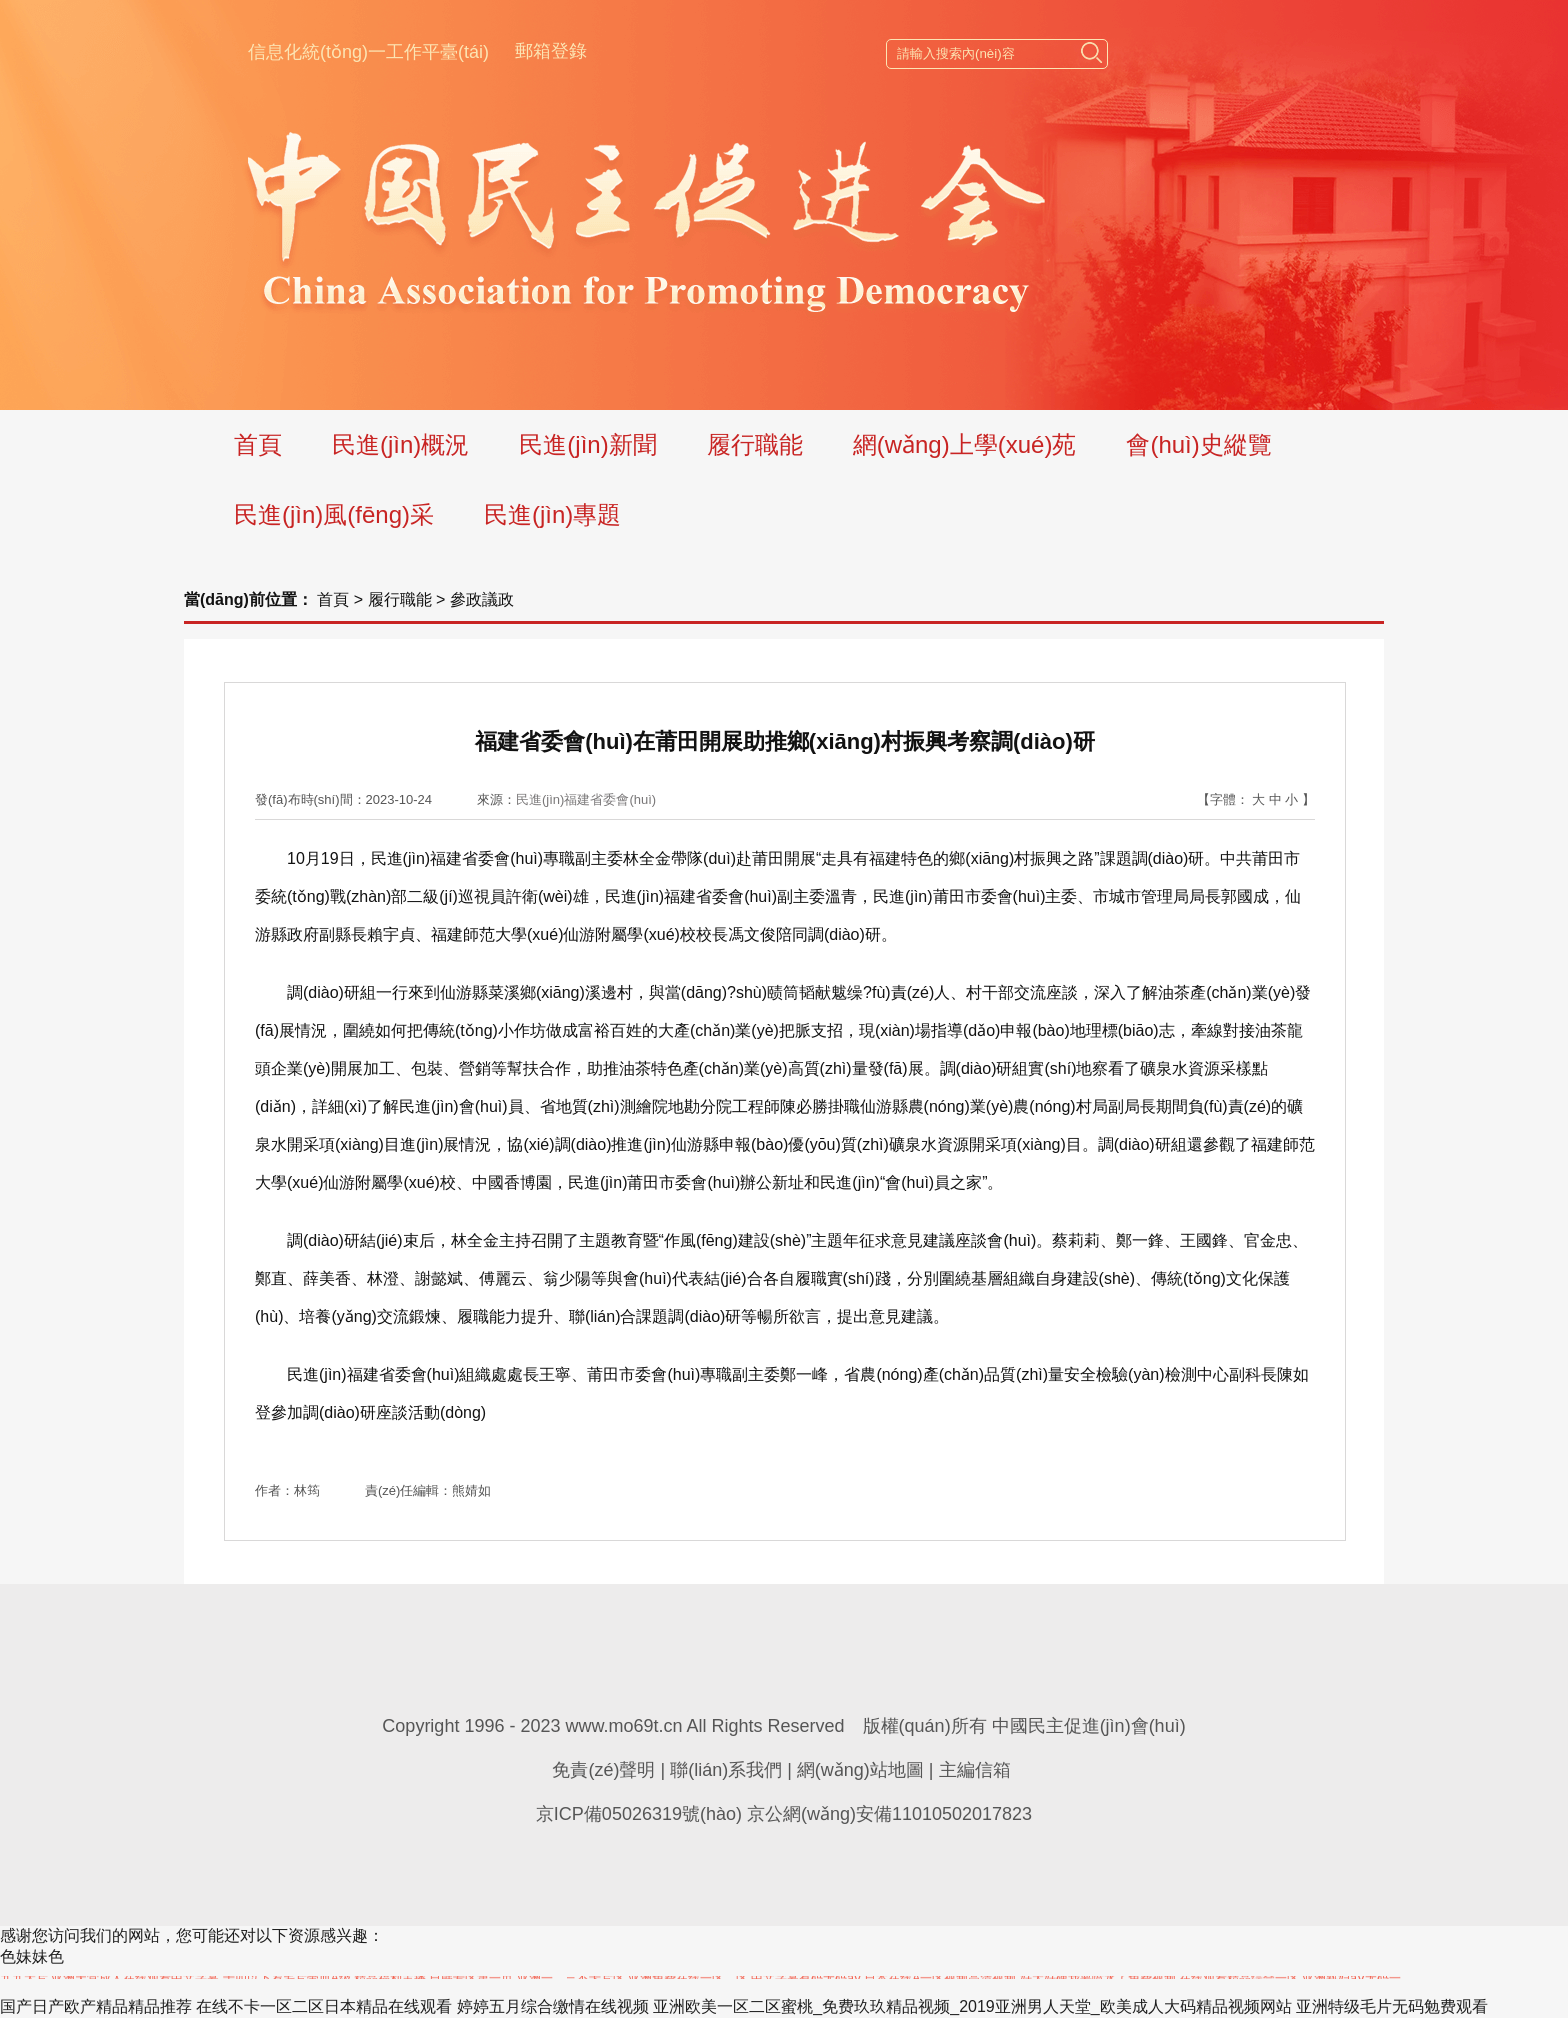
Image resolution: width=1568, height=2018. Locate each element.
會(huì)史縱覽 (1198, 444)
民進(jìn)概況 (400, 444)
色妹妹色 (32, 1956)
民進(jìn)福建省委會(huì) (586, 799)
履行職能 (755, 444)
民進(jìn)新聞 (587, 444)
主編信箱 (975, 1770)
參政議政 (482, 599)
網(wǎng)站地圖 (860, 1770)
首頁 (258, 444)
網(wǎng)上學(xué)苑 (965, 444)
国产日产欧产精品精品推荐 (96, 2006)
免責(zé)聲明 (603, 1770)
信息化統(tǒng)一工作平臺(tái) (368, 52)
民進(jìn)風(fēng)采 (334, 514)
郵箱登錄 (551, 51)
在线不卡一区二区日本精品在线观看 (324, 2006)
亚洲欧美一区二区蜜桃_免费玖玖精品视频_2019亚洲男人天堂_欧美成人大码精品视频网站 (972, 2006)
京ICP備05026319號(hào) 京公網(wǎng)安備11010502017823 (784, 1814)
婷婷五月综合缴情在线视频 (553, 2006)
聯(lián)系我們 (726, 1770)
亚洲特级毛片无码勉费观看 (1392, 2006)
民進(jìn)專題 (552, 514)
